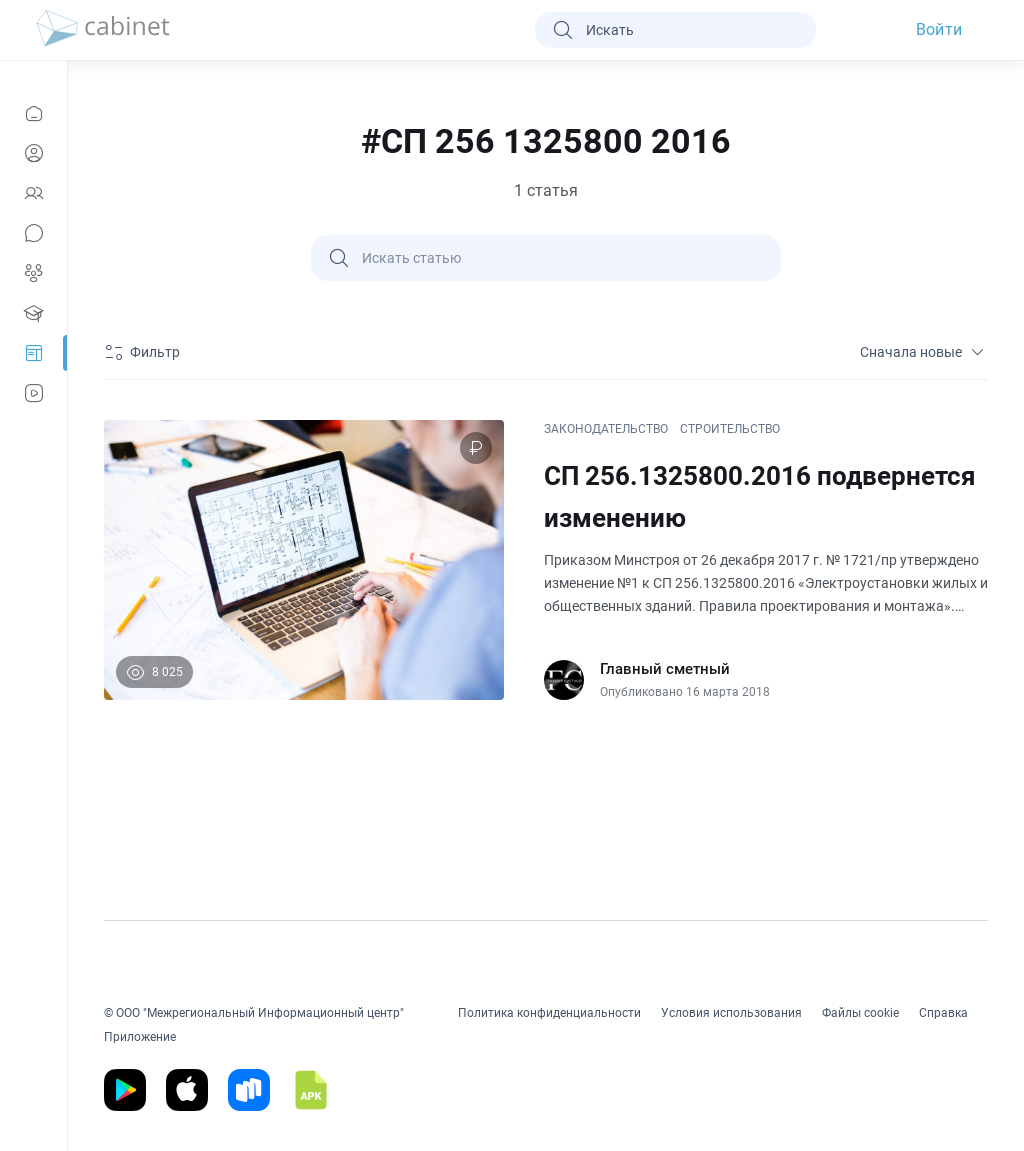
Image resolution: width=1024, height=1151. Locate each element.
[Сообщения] (33, 233)
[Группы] (33, 273)
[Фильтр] (145, 352)
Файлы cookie (860, 1013)
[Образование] (33, 313)
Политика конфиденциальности (549, 1013)
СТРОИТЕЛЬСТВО (730, 429)
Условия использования (731, 1013)
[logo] (103, 30)
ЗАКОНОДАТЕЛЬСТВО (606, 429)
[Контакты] (33, 193)
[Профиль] (33, 153)
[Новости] (33, 113)
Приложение (140, 1037)
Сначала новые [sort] (924, 352)
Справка (943, 1013)
